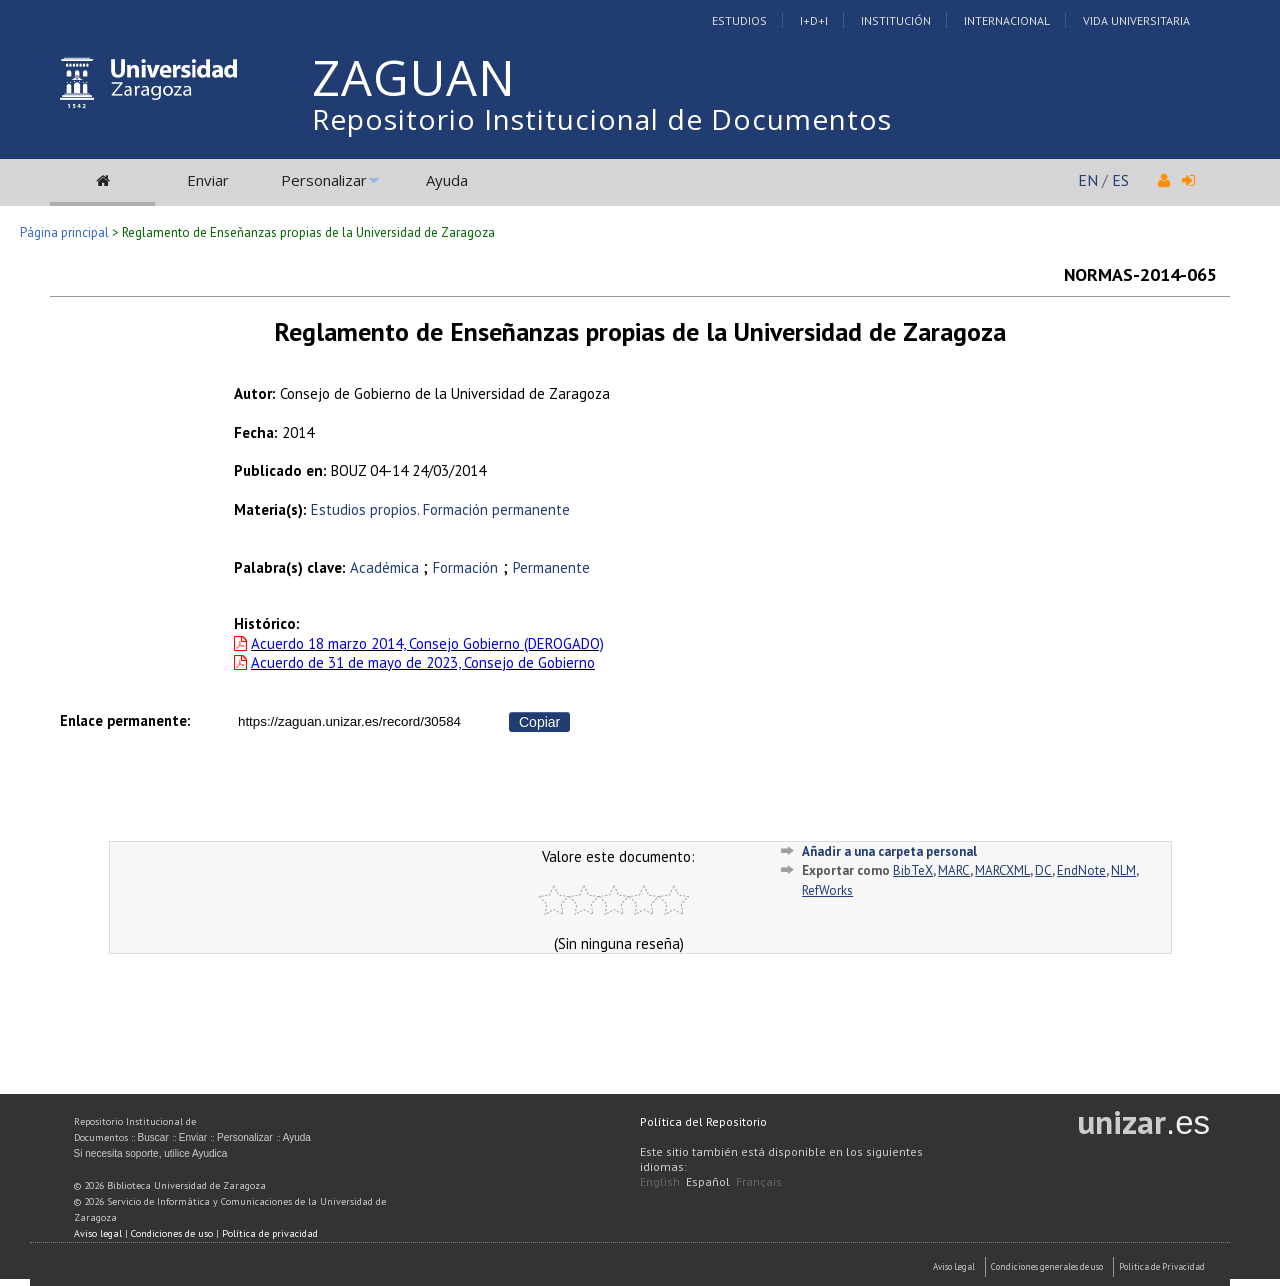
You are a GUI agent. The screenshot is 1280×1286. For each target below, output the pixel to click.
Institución (896, 20)
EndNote (1081, 870)
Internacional (1007, 20)
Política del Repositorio (703, 1121)
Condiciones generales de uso (1047, 1266)
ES (1120, 180)
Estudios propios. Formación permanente (440, 509)
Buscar (153, 1137)
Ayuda (447, 180)
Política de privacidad (270, 1233)
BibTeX (913, 870)
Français (759, 1181)
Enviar (208, 180)
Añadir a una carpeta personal (889, 851)
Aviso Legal (954, 1266)
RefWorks (827, 890)
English (660, 1181)
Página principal (64, 232)
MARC (954, 870)
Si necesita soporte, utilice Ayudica (151, 1153)
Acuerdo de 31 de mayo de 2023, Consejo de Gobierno (423, 662)
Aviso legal (98, 1233)
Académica (386, 567)
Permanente (551, 567)
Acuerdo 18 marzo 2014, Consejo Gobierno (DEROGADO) (427, 643)
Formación (465, 567)
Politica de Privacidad (1162, 1266)
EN (1088, 180)
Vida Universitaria (1136, 20)
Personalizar (324, 180)
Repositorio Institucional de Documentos (602, 119)
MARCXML (1002, 870)
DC (1043, 870)
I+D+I (814, 20)
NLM (1123, 870)
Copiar (539, 722)
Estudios (739, 20)
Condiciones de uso (172, 1233)
